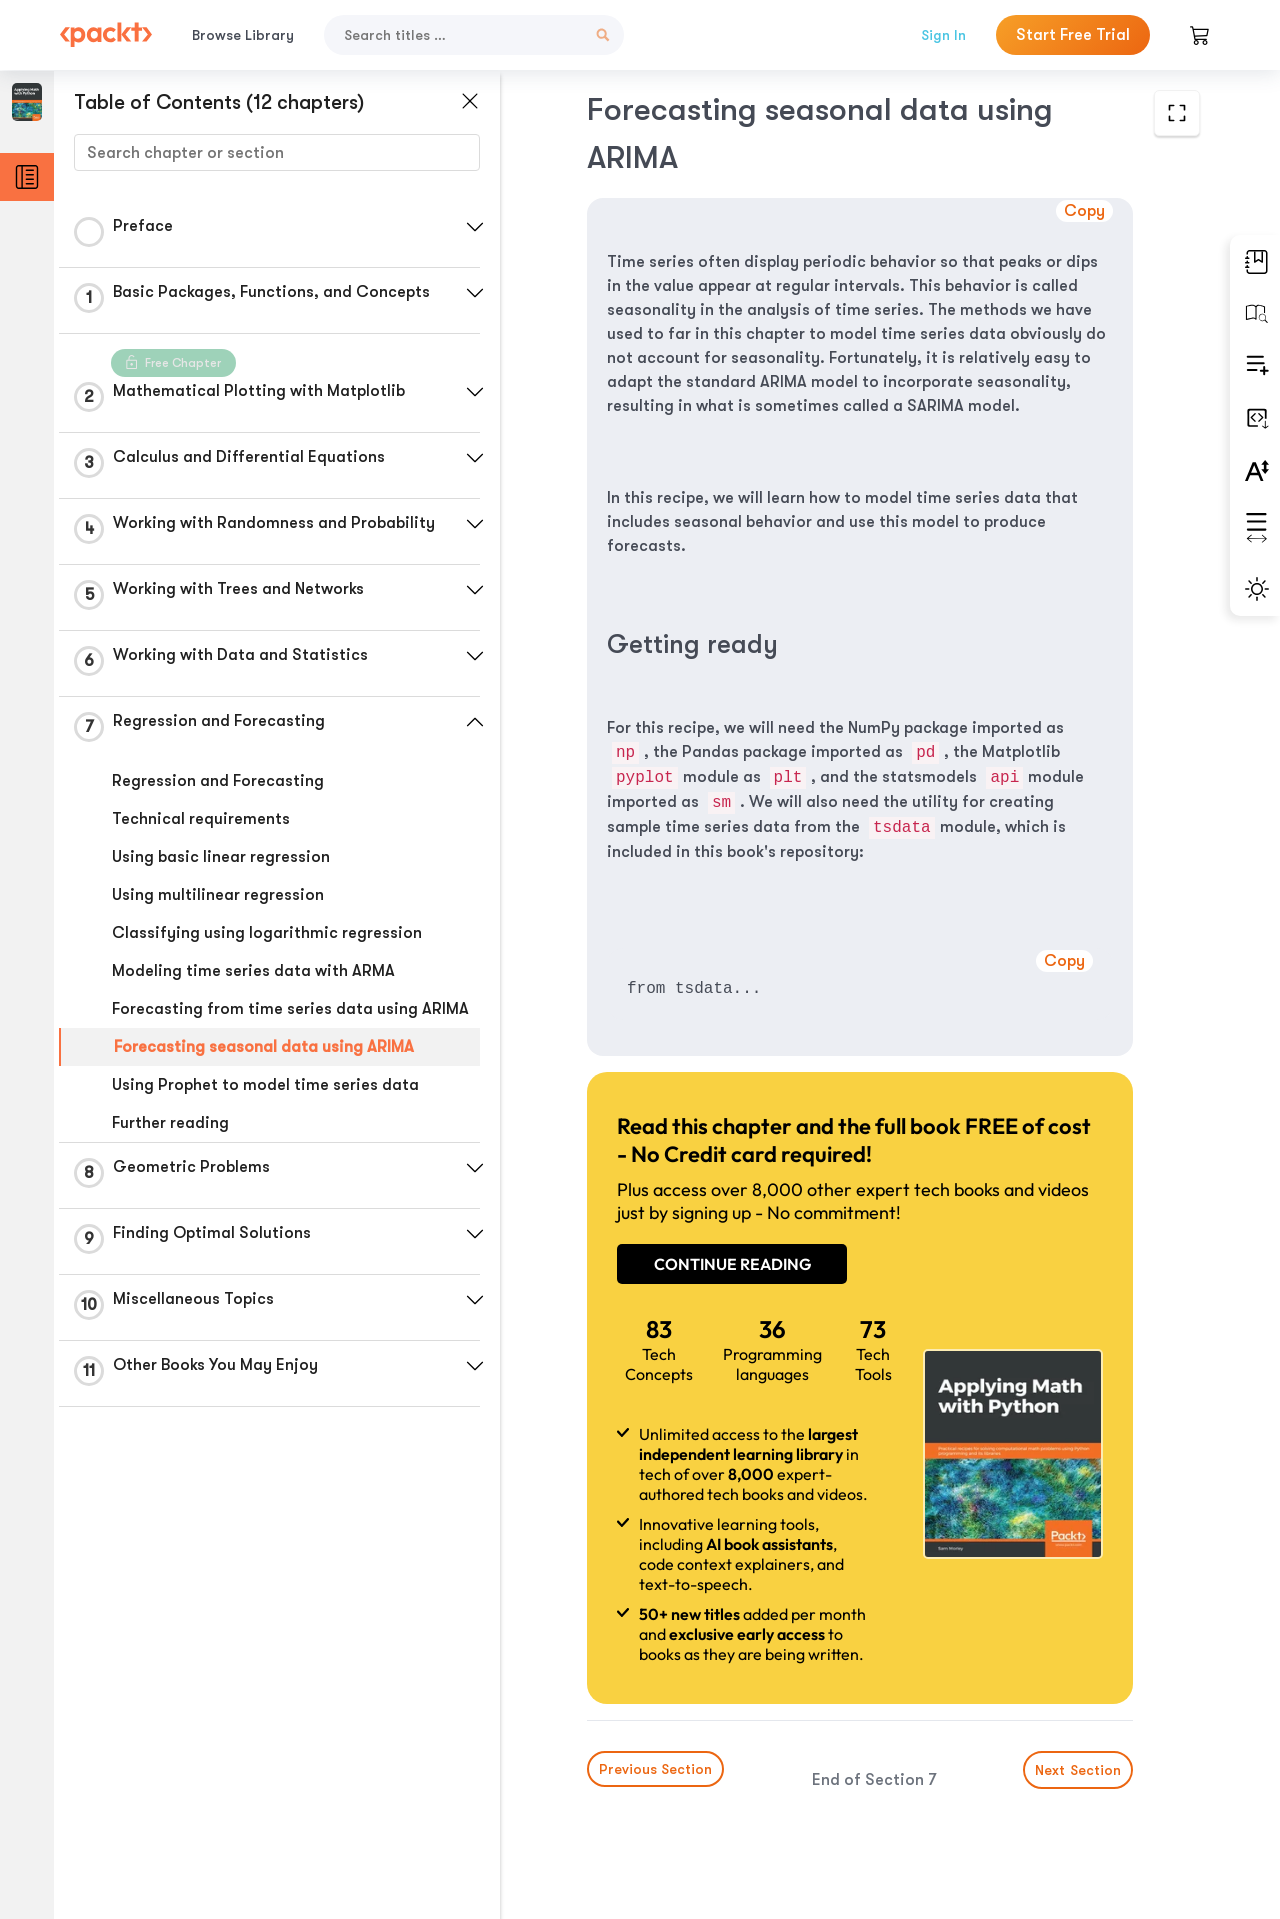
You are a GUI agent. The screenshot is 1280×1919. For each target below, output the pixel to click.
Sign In (943, 35)
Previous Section (655, 1769)
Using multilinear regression (218, 895)
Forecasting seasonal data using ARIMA (264, 1047)
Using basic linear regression (221, 857)
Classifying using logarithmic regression (267, 933)
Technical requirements (201, 819)
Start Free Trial (1073, 35)
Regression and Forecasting (218, 781)
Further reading (170, 1123)
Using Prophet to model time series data (265, 1085)
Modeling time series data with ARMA (253, 971)
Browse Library (243, 35)
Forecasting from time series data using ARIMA (290, 1009)
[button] (475, 227)
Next (1078, 1770)
